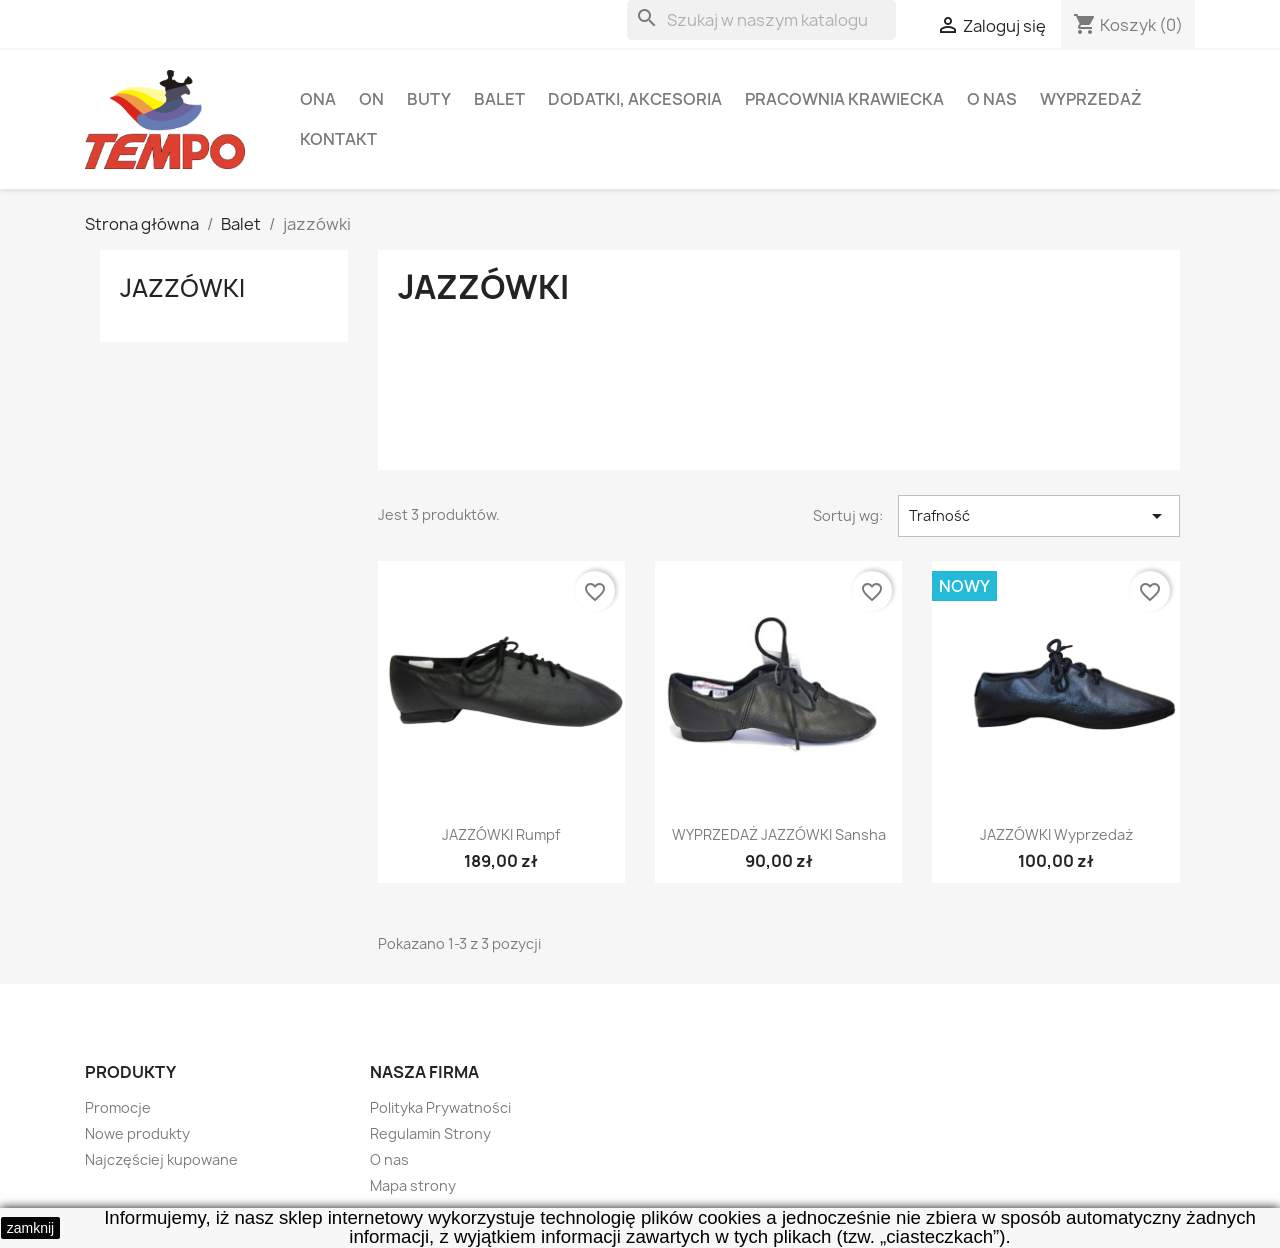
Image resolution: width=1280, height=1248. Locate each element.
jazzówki (182, 288)
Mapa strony (413, 1185)
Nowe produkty (137, 1133)
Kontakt (338, 139)
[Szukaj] (761, 20)
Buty (429, 99)
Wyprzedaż (1091, 99)
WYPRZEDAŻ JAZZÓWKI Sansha (779, 834)
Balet (499, 99)
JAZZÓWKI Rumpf (501, 834)
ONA (318, 99)
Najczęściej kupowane (161, 1159)
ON (371, 99)
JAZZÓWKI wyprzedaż (1056, 834)
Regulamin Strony (430, 1133)
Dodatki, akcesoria (635, 99)
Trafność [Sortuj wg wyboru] (1039, 516)
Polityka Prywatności (440, 1107)
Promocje (118, 1107)
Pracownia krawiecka (844, 99)
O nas (992, 99)
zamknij (30, 1228)
